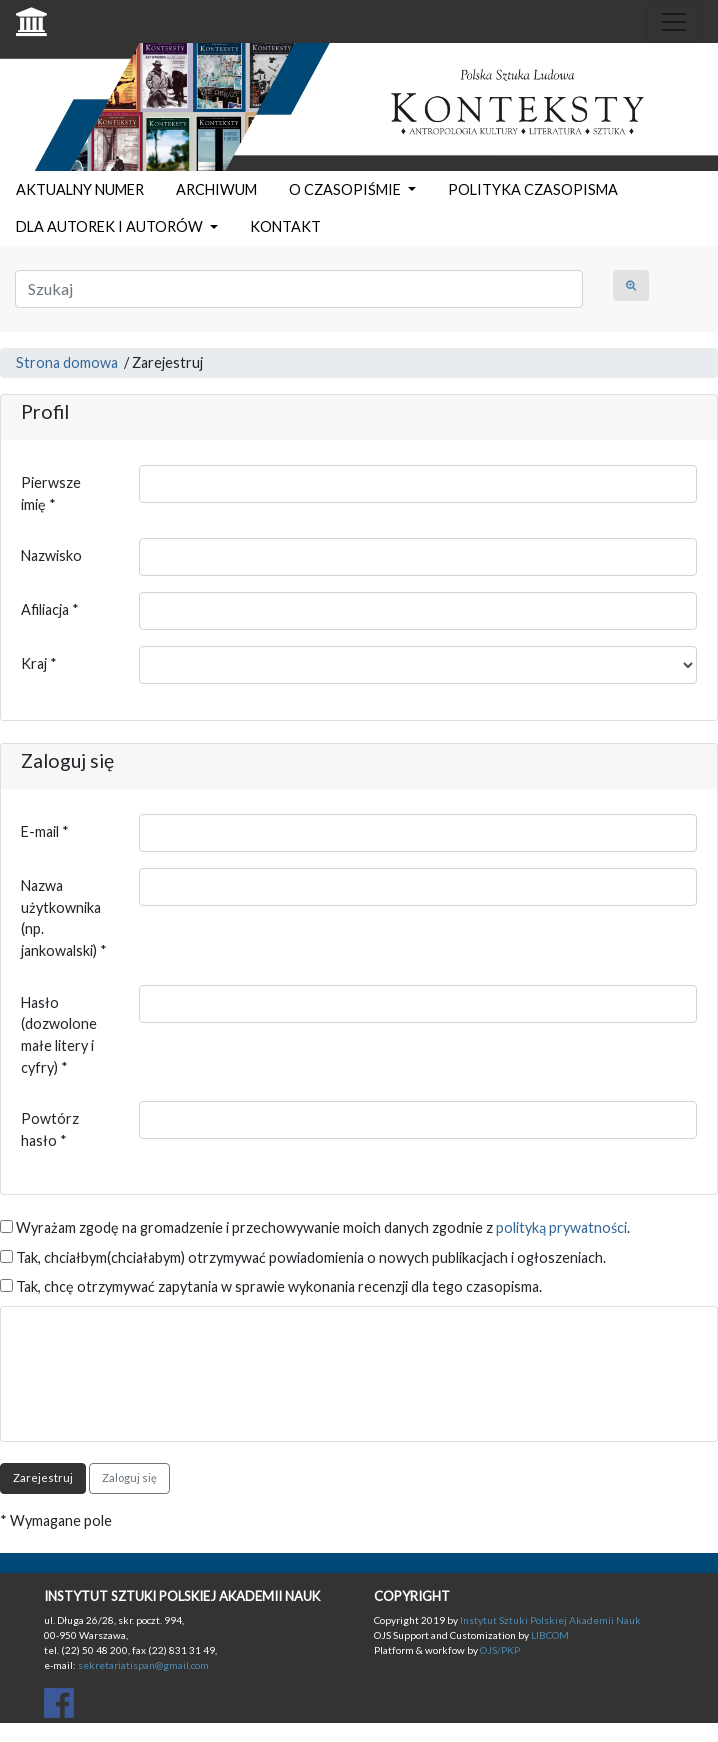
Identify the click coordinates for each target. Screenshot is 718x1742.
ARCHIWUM (216, 189)
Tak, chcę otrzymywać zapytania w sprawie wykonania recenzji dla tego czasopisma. (271, 1286)
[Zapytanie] (299, 289)
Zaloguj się (129, 1477)
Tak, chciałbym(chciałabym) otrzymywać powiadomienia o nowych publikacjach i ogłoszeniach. (303, 1257)
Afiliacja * (50, 609)
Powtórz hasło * (50, 1129)
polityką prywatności (561, 1227)
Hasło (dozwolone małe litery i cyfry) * (59, 1035)
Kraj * (39, 663)
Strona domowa (67, 362)
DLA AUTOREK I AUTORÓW (111, 226)
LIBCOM (550, 1635)
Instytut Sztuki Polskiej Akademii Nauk (550, 1620)
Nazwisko (51, 555)
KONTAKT (285, 226)
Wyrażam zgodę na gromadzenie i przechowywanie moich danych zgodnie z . (315, 1227)
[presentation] (173, 1366)
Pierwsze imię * (51, 493)
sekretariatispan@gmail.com (143, 1665)
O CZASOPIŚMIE (346, 189)
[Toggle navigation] (674, 22)
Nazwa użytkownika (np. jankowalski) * (64, 918)
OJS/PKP (499, 1650)
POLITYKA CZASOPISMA (533, 189)
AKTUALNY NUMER (80, 189)
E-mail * (45, 831)
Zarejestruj (43, 1477)
